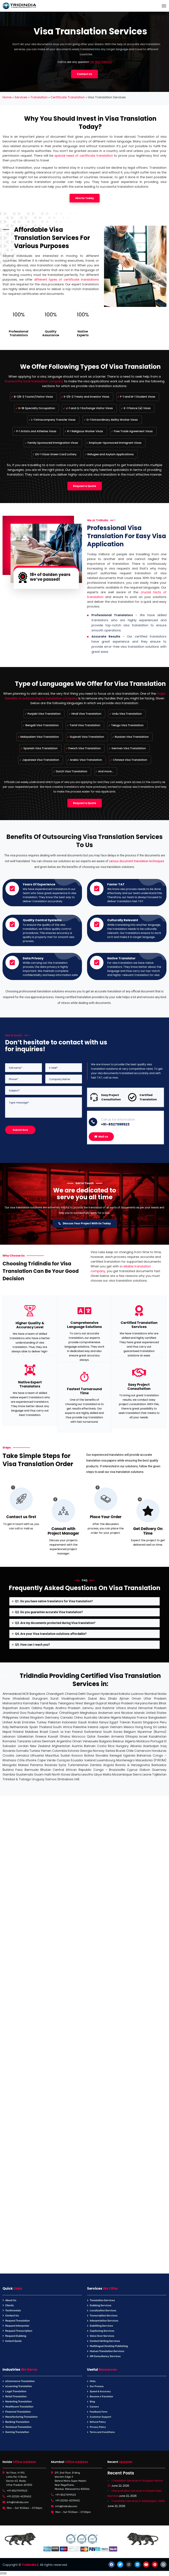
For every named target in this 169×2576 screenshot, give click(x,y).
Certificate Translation (68, 97)
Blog (92, 2401)
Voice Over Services (102, 2335)
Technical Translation (18, 2426)
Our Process (97, 2386)
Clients (9, 2305)
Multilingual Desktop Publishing (109, 2346)
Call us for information (118, 1119)
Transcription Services (103, 2315)
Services (21, 97)
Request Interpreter (17, 2325)
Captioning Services (102, 2330)
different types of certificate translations (66, 279)
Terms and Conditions (102, 2432)
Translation (39, 97)
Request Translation (17, 2320)
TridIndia (29, 2565)
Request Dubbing (15, 2335)
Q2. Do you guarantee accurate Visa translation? (49, 1612)
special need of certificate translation (83, 155)
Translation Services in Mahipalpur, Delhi (138, 2501)
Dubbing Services (100, 2305)
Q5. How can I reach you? (32, 1644)
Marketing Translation (18, 2401)
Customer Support (100, 2416)
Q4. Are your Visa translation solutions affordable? (51, 1633)
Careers (94, 2406)
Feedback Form (98, 2411)
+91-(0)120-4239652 (19, 2496)
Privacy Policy (98, 2427)
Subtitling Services (101, 2325)
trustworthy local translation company (34, 381)
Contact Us (12, 2315)
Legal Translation (15, 2391)
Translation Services (102, 2300)
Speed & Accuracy (100, 2391)
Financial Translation (18, 2411)
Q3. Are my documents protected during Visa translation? (55, 1623)
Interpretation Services (104, 2320)
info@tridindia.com (18, 2502)
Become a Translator (101, 2396)
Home (7, 97)
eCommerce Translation (20, 2381)
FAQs (93, 2381)
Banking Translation (17, 2421)
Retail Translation (16, 2396)
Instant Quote (13, 2341)
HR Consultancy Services (105, 2356)
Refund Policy (98, 2422)
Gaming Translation (17, 2432)
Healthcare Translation (19, 2406)
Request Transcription (18, 2330)
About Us (10, 2300)
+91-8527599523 (100, 62)
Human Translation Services (107, 2351)
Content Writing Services (105, 2341)
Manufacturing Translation (21, 2416)
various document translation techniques (136, 861)
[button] (84, 1601)
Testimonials (13, 2310)
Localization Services (103, 2310)
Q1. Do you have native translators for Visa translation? (54, 1601)
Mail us (101, 1136)
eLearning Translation (18, 2386)
